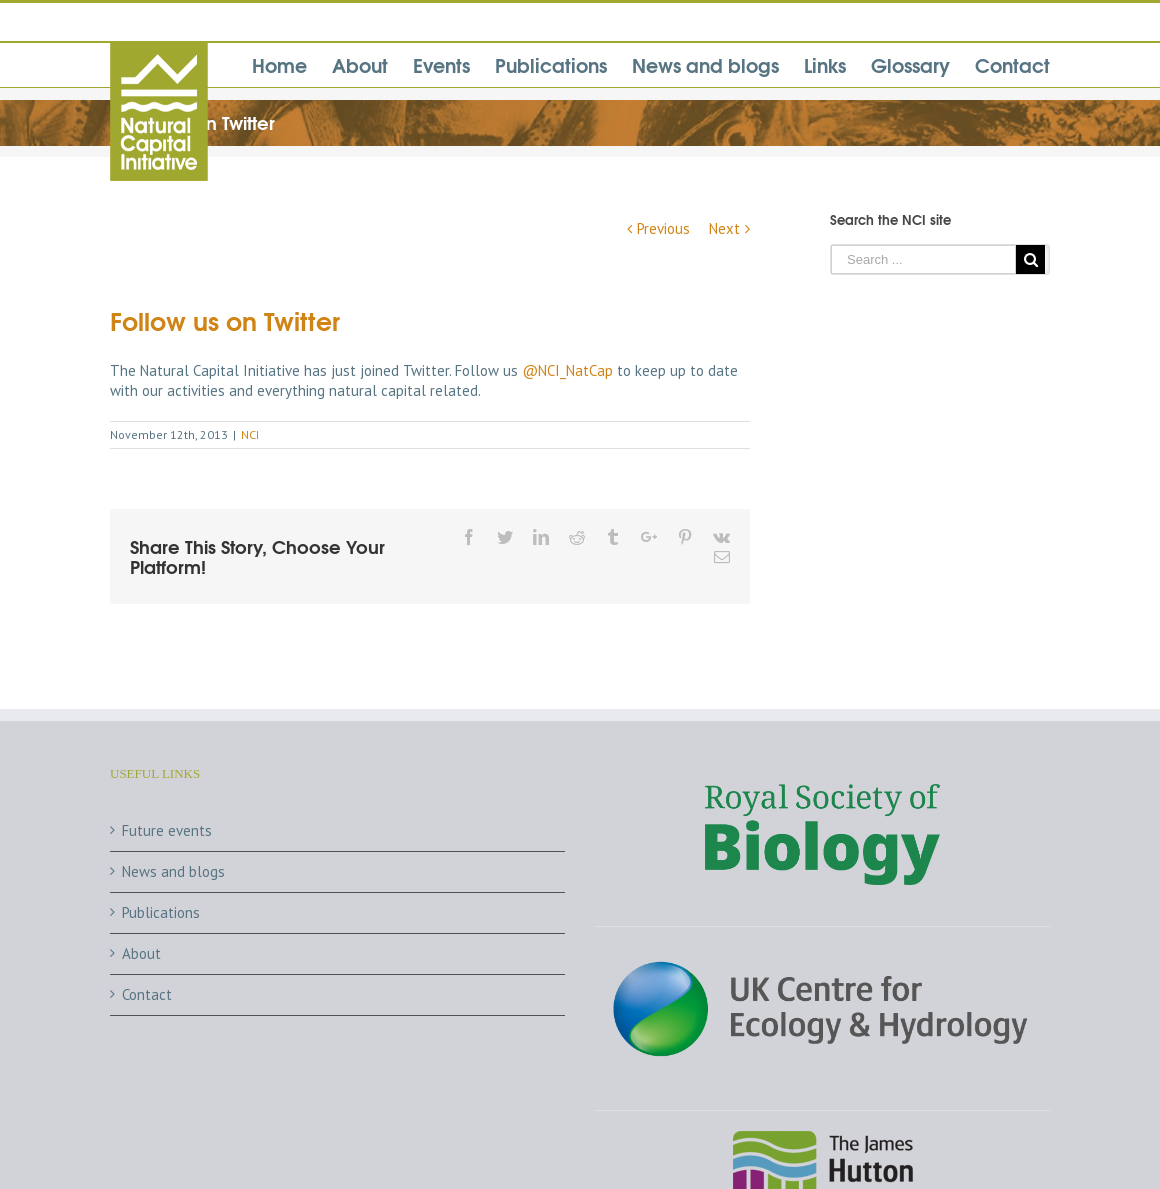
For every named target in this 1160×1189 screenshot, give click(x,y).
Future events (167, 830)
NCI (250, 434)
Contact (147, 994)
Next (724, 228)
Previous (663, 228)
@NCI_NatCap (567, 370)
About (141, 953)
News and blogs (173, 871)
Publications (161, 912)
